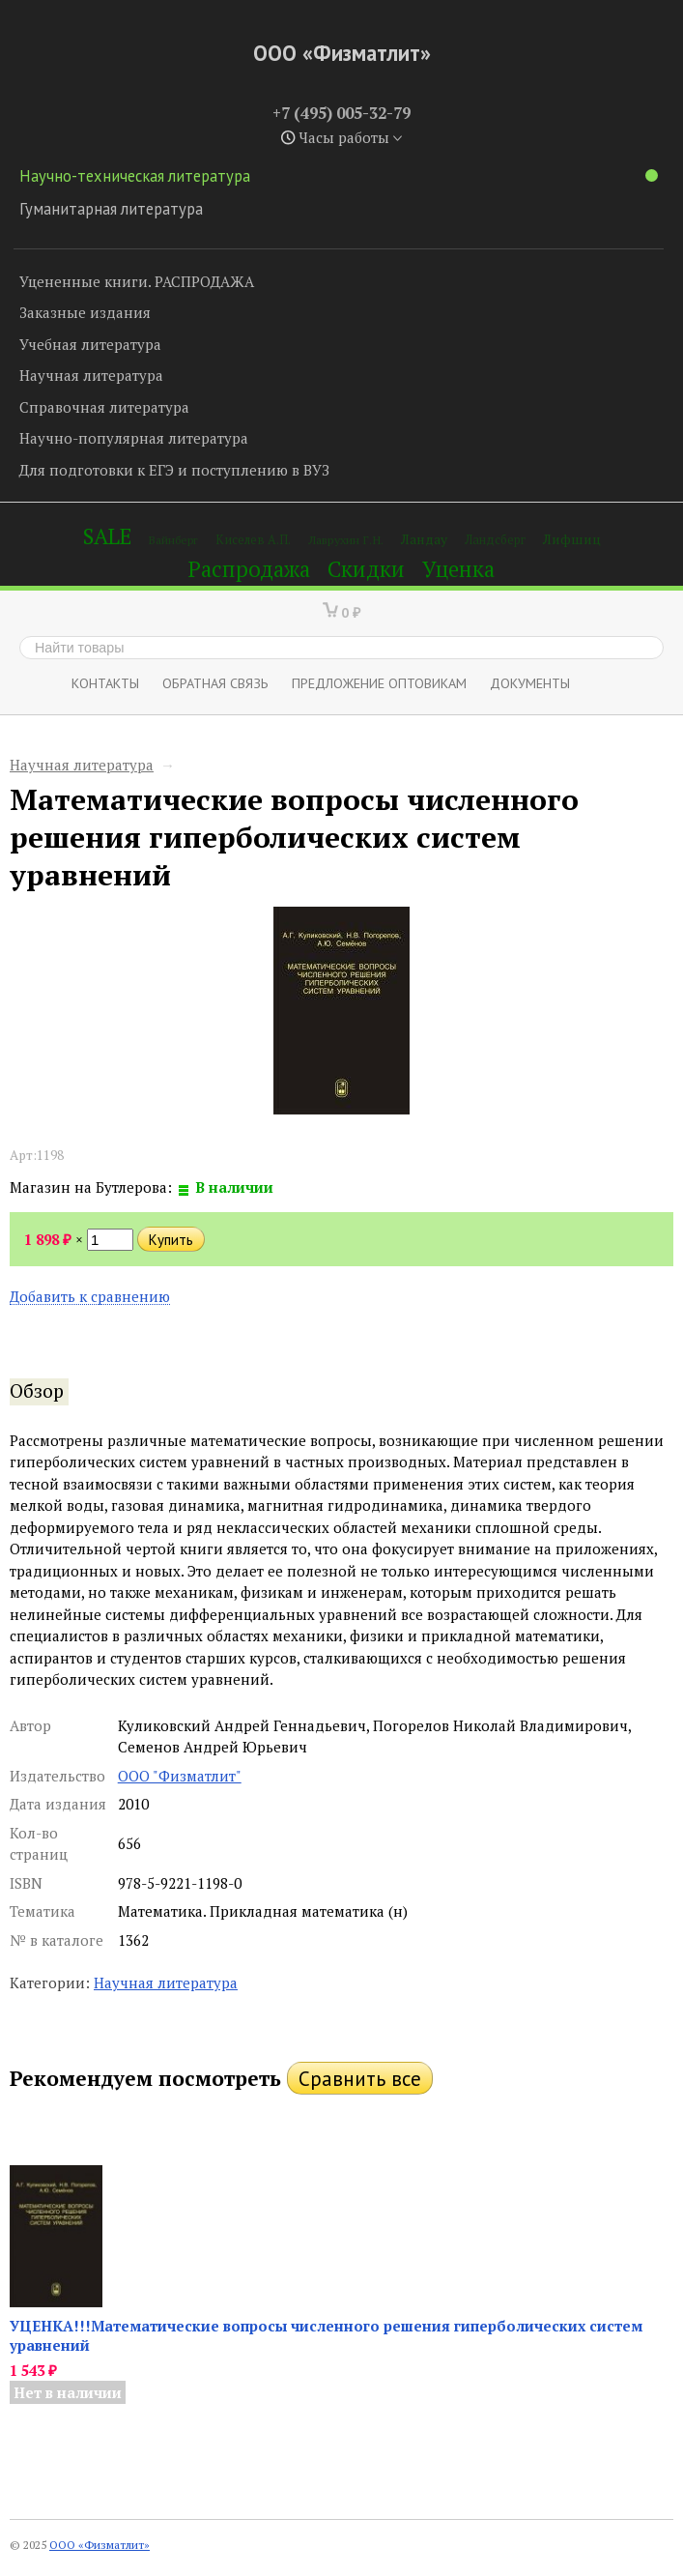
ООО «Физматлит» (342, 53)
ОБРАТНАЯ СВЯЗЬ (215, 683)
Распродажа (249, 569)
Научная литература (91, 375)
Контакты (105, 683)
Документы (530, 683)
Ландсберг (495, 540)
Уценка (458, 569)
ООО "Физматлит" (180, 1775)
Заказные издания (85, 312)
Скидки (366, 569)
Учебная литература (90, 344)
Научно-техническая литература (338, 176)
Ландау (424, 539)
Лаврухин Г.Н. (346, 540)
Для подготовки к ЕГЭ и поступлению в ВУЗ (174, 469)
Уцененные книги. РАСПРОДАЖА (136, 281)
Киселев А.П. (253, 540)
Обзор (37, 1391)
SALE (107, 536)
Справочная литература (104, 407)
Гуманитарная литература (111, 208)
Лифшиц (572, 539)
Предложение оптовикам (379, 683)
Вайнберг (173, 540)
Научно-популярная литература (133, 438)
